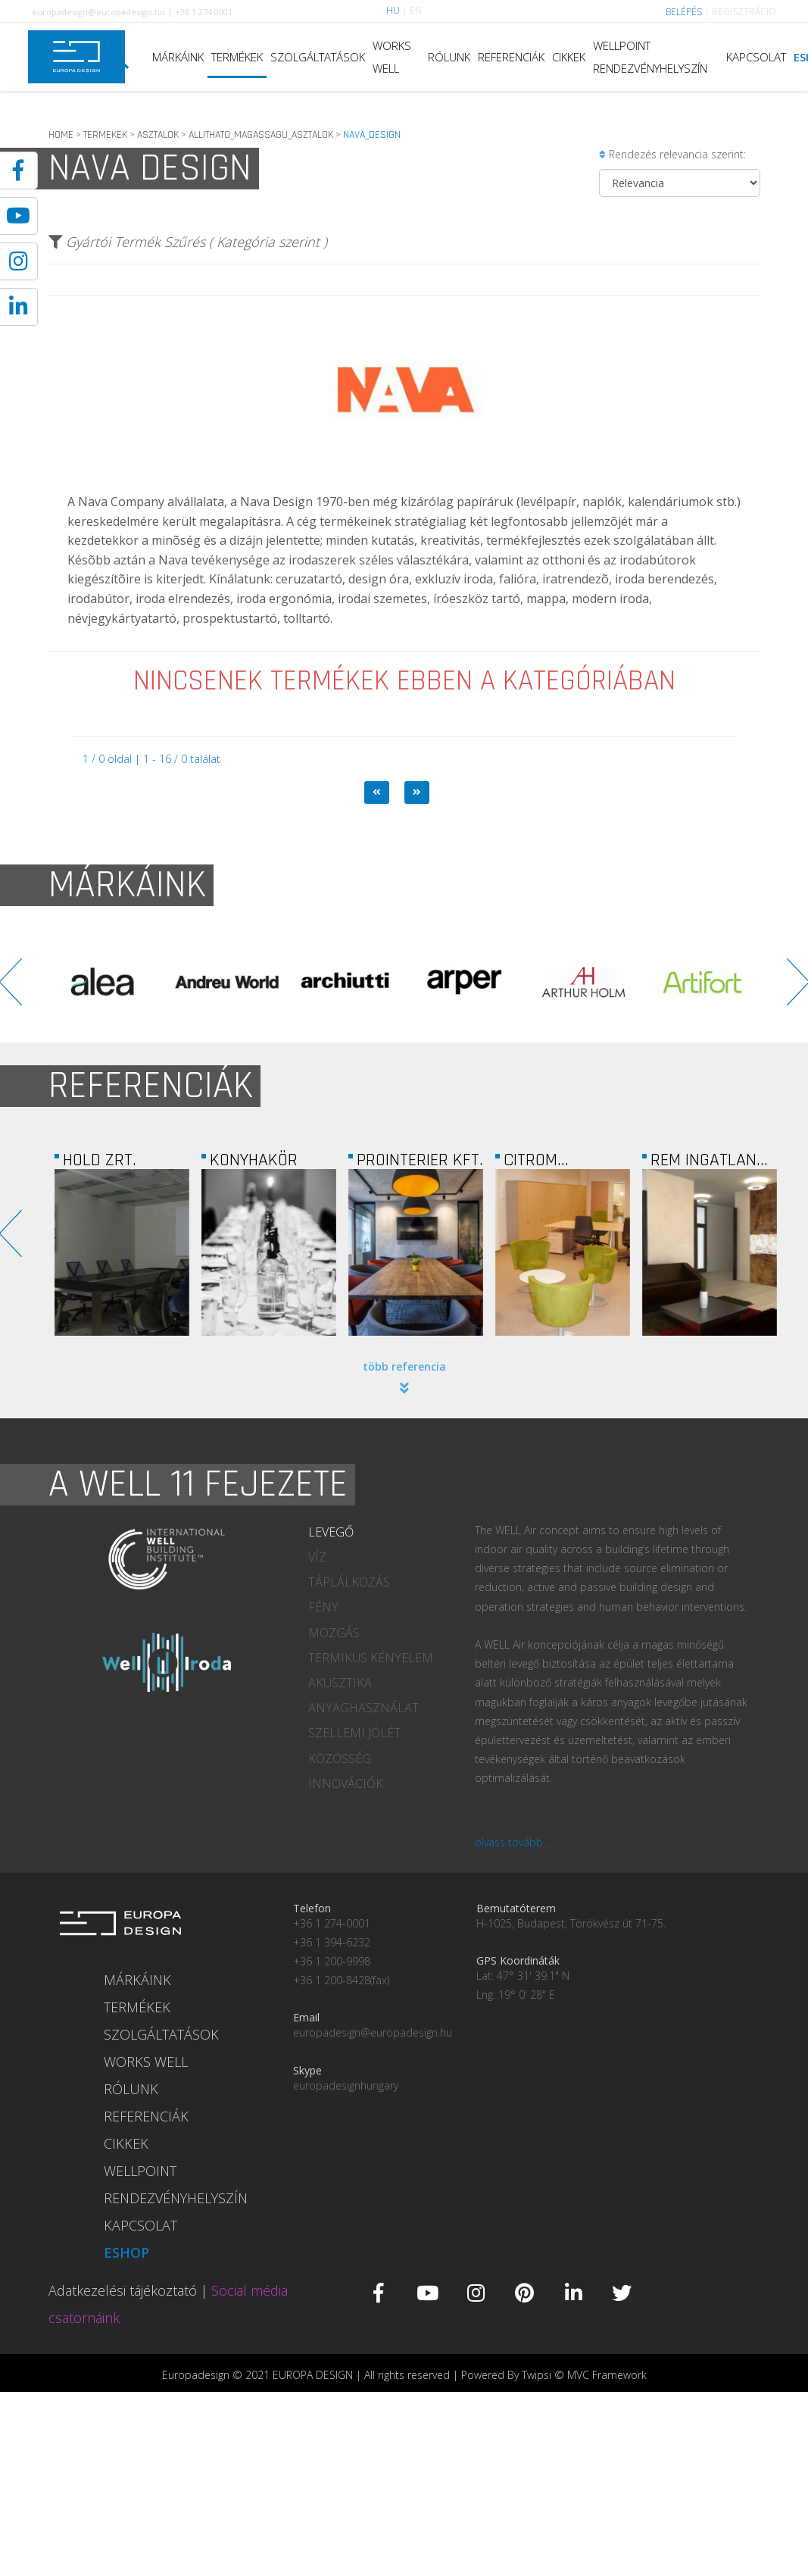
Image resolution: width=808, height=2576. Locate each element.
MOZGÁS (334, 1632)
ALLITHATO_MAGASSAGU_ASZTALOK (261, 135)
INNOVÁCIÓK (345, 1783)
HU (393, 10)
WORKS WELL (392, 57)
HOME (60, 135)
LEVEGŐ (331, 1532)
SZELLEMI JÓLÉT (354, 1732)
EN (416, 10)
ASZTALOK (158, 135)
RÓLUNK (449, 56)
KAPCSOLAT (756, 56)
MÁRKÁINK (178, 56)
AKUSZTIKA (340, 1682)
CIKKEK (568, 56)
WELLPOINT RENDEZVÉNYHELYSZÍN (650, 57)
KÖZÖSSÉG (339, 1758)
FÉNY (323, 1607)
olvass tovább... (512, 1842)
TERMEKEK (105, 135)
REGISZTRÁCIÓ (744, 11)
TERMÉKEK (237, 56)
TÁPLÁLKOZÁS (349, 1582)
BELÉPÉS (684, 11)
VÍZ (317, 1557)
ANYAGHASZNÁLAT (363, 1707)
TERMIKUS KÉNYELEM (370, 1657)
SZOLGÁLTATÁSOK (317, 56)
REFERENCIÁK (511, 56)
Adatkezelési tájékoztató (122, 2290)
